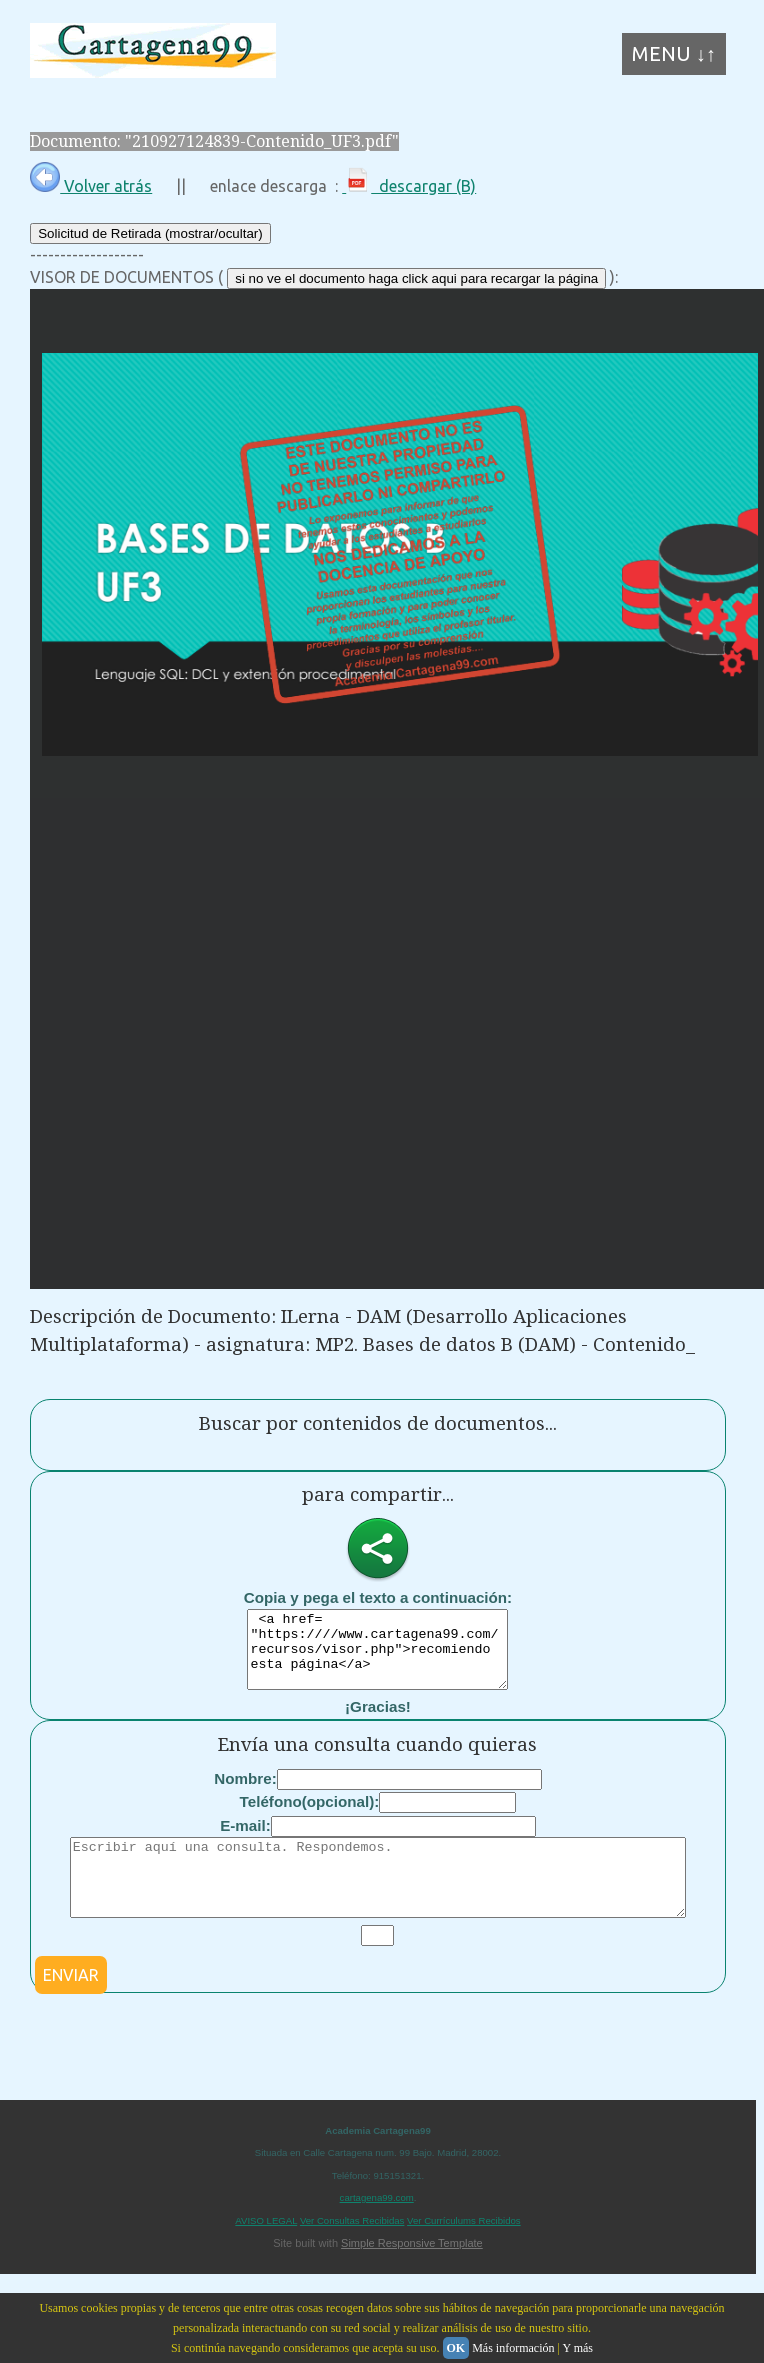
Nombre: (245, 1793)
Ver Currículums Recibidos (464, 2250)
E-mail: (245, 1840)
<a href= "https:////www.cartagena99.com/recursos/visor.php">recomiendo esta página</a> (377, 1657)
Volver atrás (91, 186)
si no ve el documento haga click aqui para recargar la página (416, 278)
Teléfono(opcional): (310, 1816)
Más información (513, 2348)
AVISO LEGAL (266, 2250)
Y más (577, 2348)
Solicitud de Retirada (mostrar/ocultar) (150, 233)
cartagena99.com (377, 2227)
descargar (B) (409, 186)
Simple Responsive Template (412, 2273)
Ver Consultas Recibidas (352, 2250)
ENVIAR (71, 2005)
